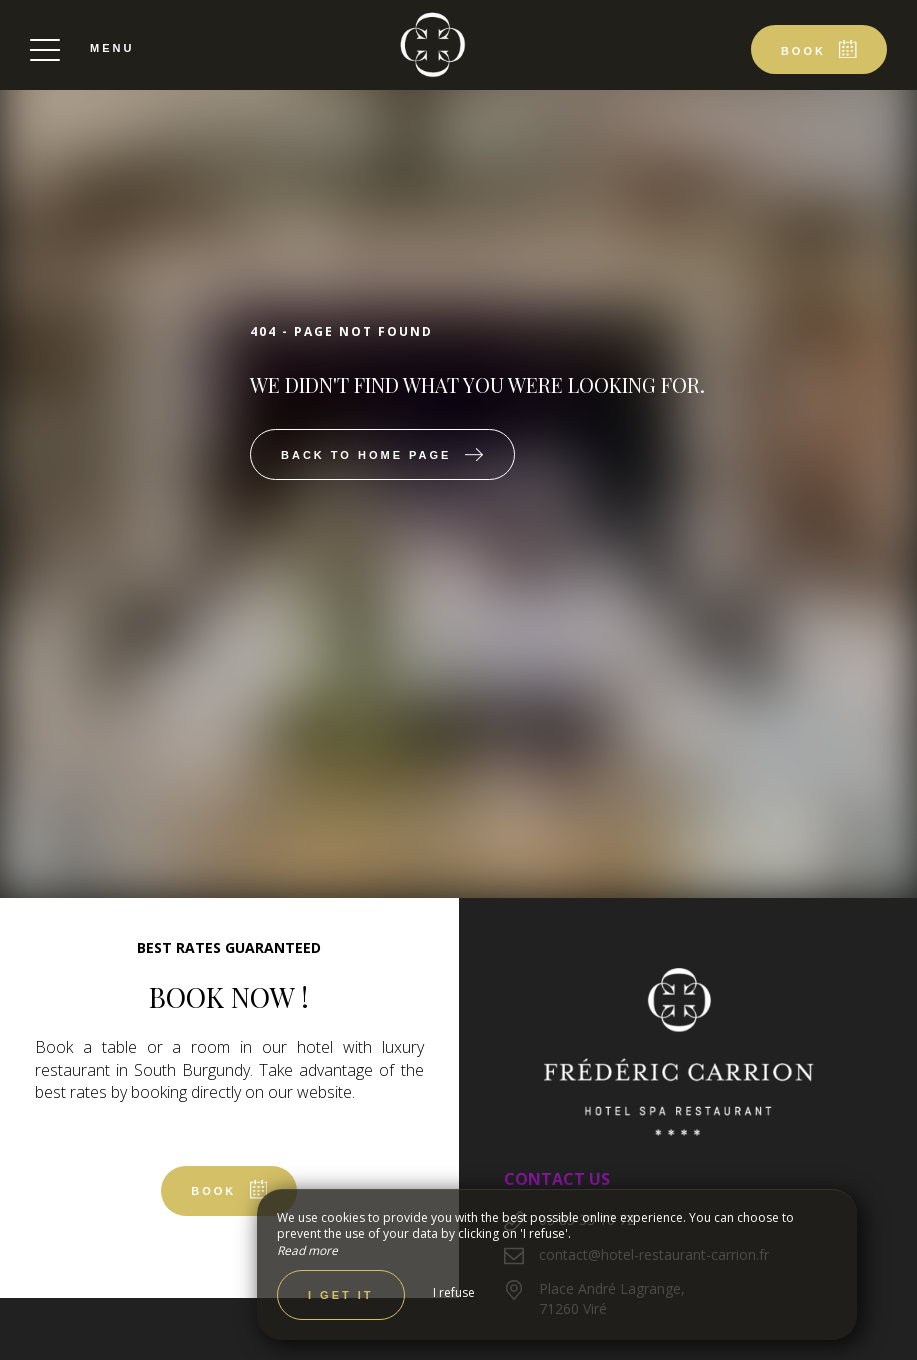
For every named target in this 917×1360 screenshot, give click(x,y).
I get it (341, 1295)
